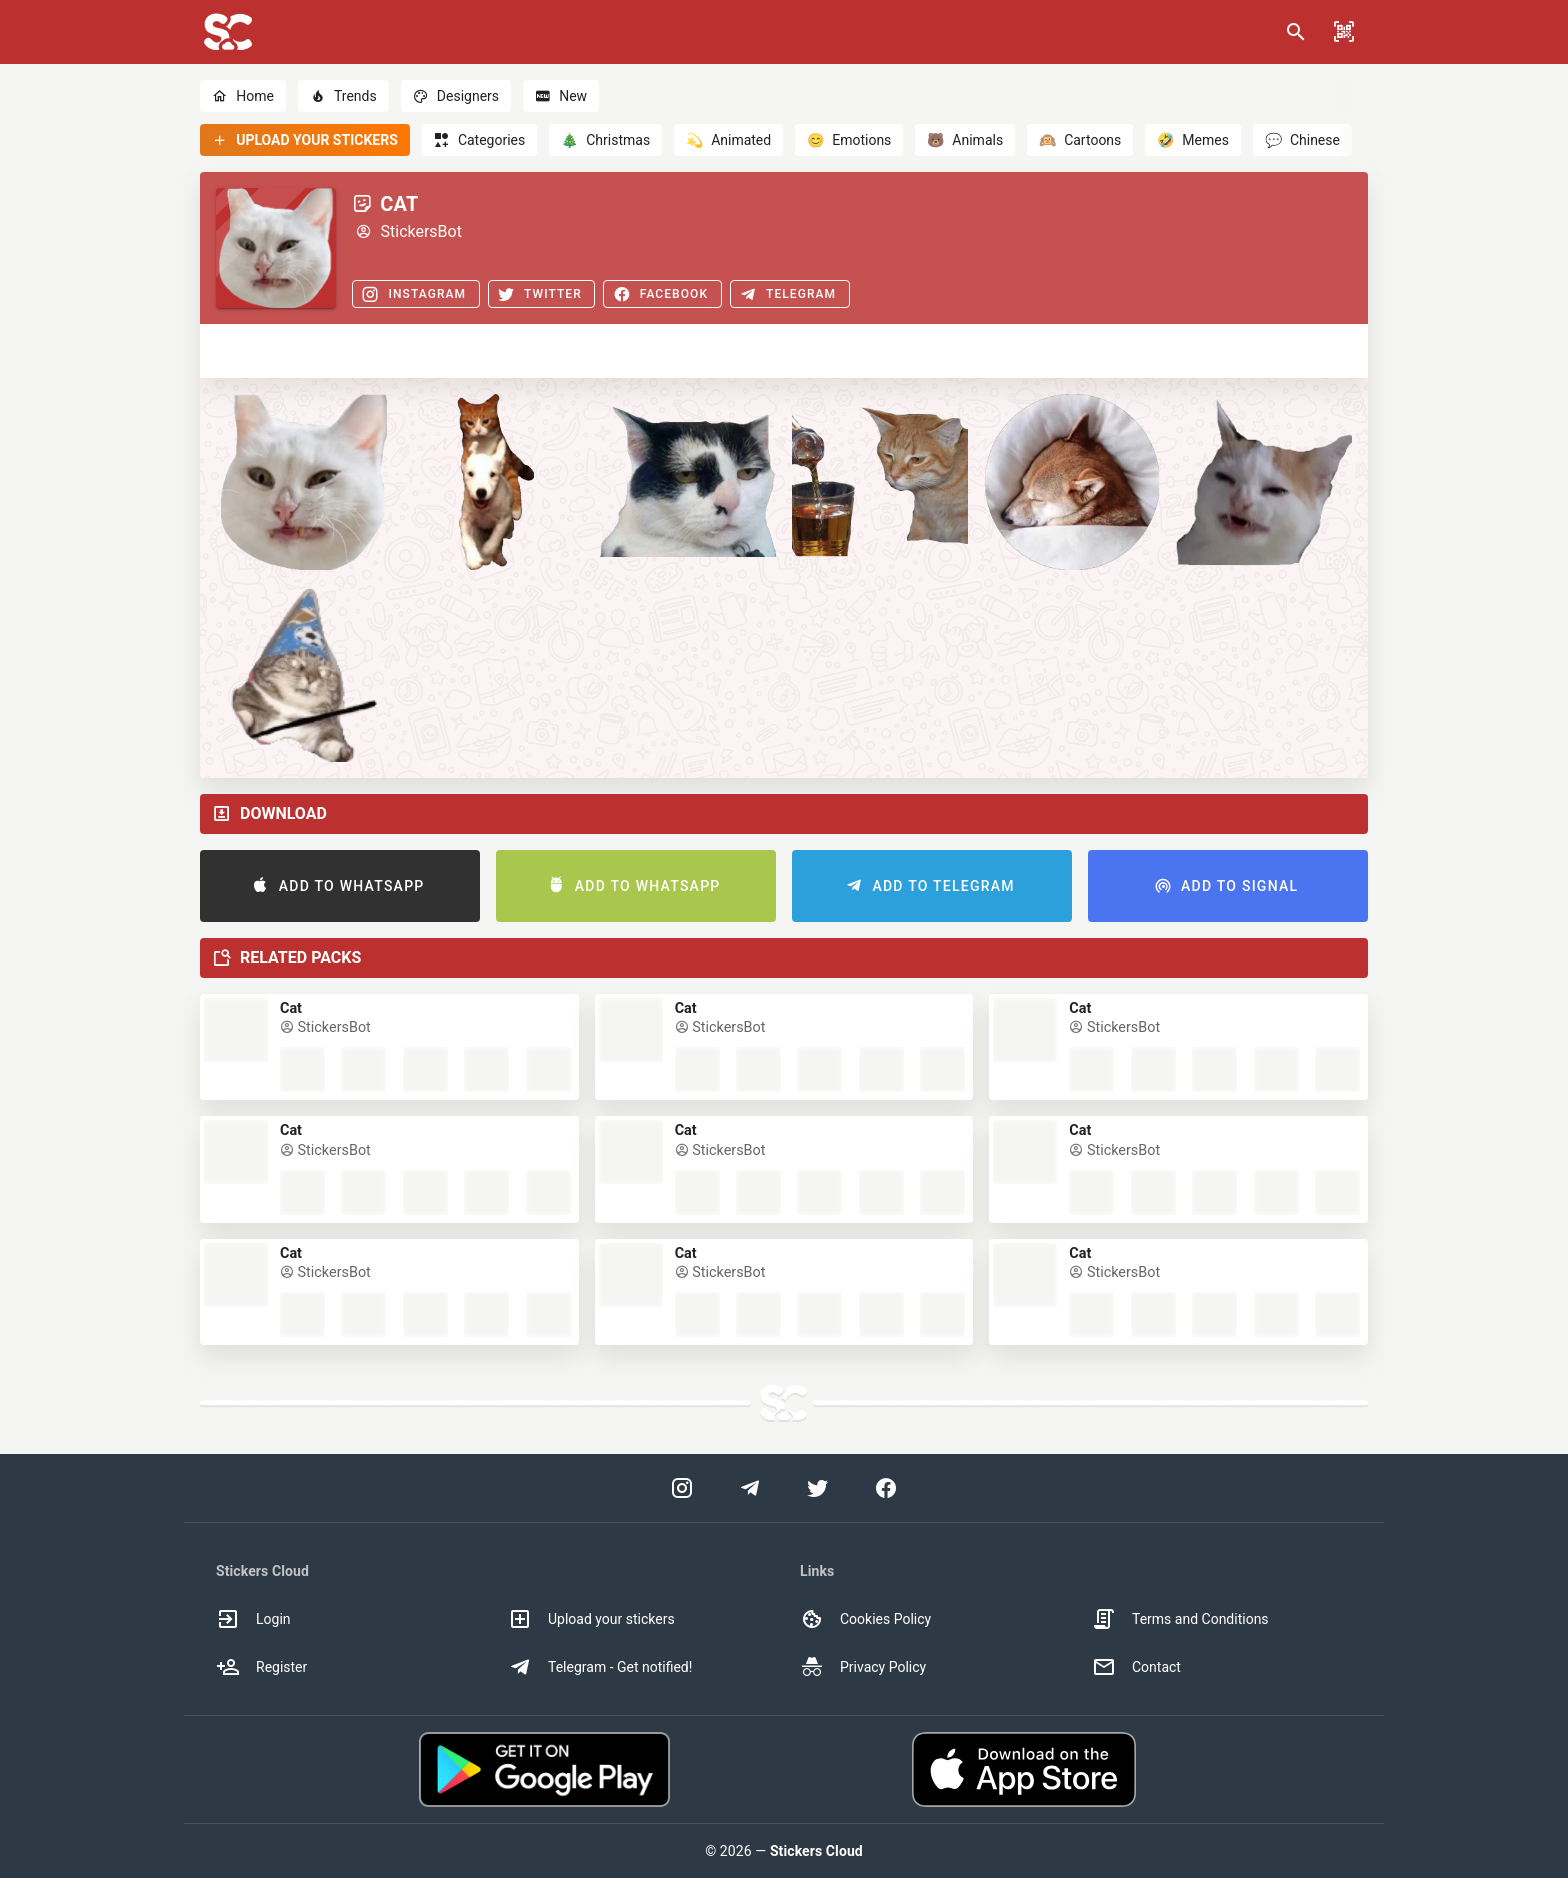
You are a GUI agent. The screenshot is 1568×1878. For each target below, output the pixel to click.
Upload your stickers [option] (591, 1619)
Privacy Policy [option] (863, 1667)
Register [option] (261, 1667)
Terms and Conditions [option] (1180, 1619)
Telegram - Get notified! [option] (600, 1667)
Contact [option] (1136, 1667)
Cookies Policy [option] (865, 1619)
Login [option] (253, 1619)
